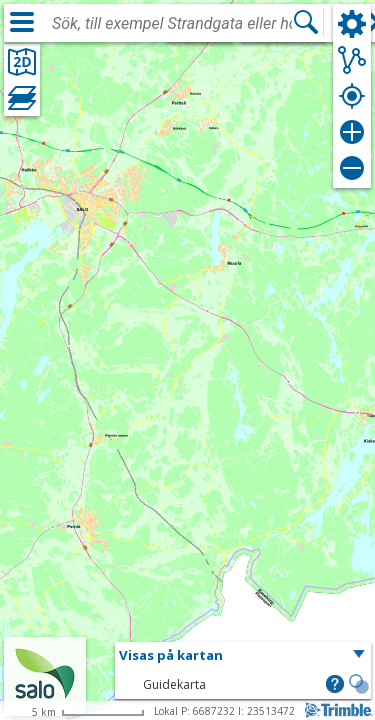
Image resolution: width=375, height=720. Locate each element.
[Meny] (22, 22)
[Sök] (306, 22)
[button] (243, 656)
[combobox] (172, 24)
